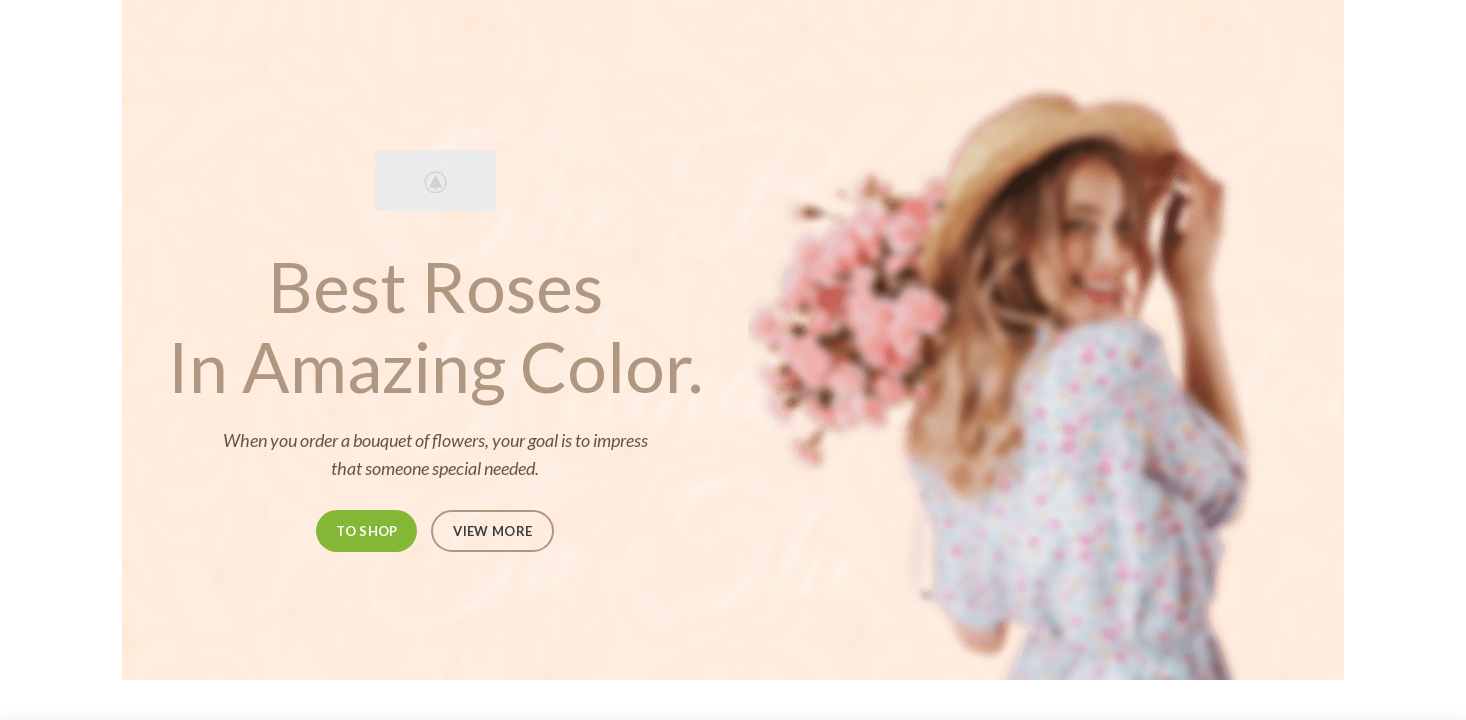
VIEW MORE (492, 531)
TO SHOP (366, 531)
